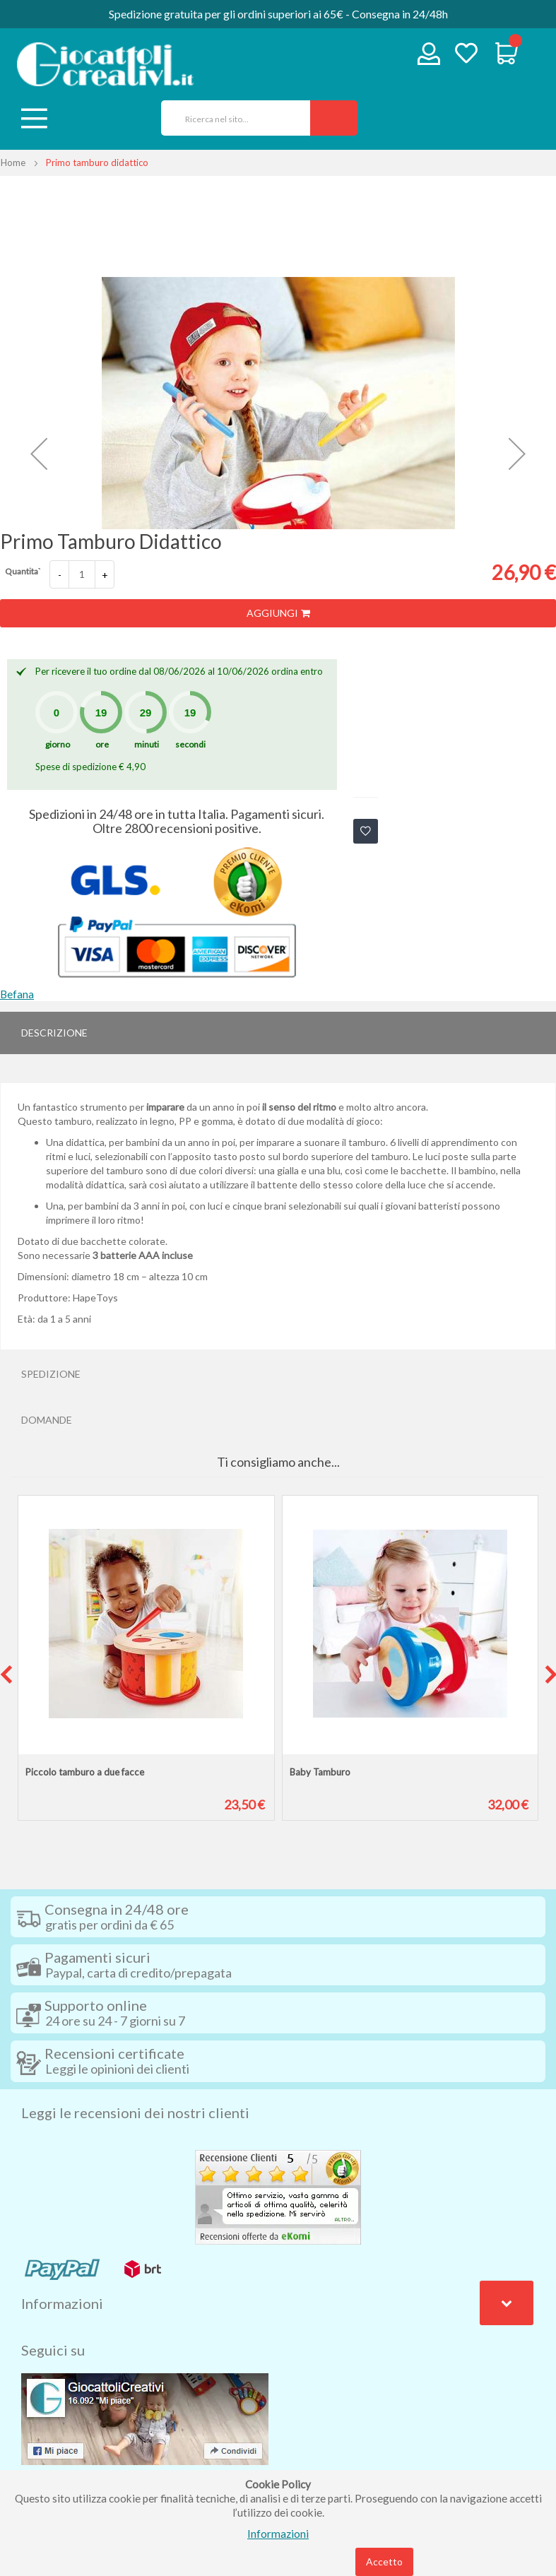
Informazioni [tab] (62, 2303)
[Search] (333, 118)
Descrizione (54, 1033)
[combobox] (230, 118)
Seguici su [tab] (53, 2349)
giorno (57, 744)
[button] (39, 454)
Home (13, 162)
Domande (46, 1420)
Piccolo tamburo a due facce (84, 1772)
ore (102, 744)
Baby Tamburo (320, 1772)
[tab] (278, 1033)
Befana (17, 994)
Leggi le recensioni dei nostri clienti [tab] (135, 2112)
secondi (190, 744)
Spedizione (51, 1374)
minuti (146, 744)
